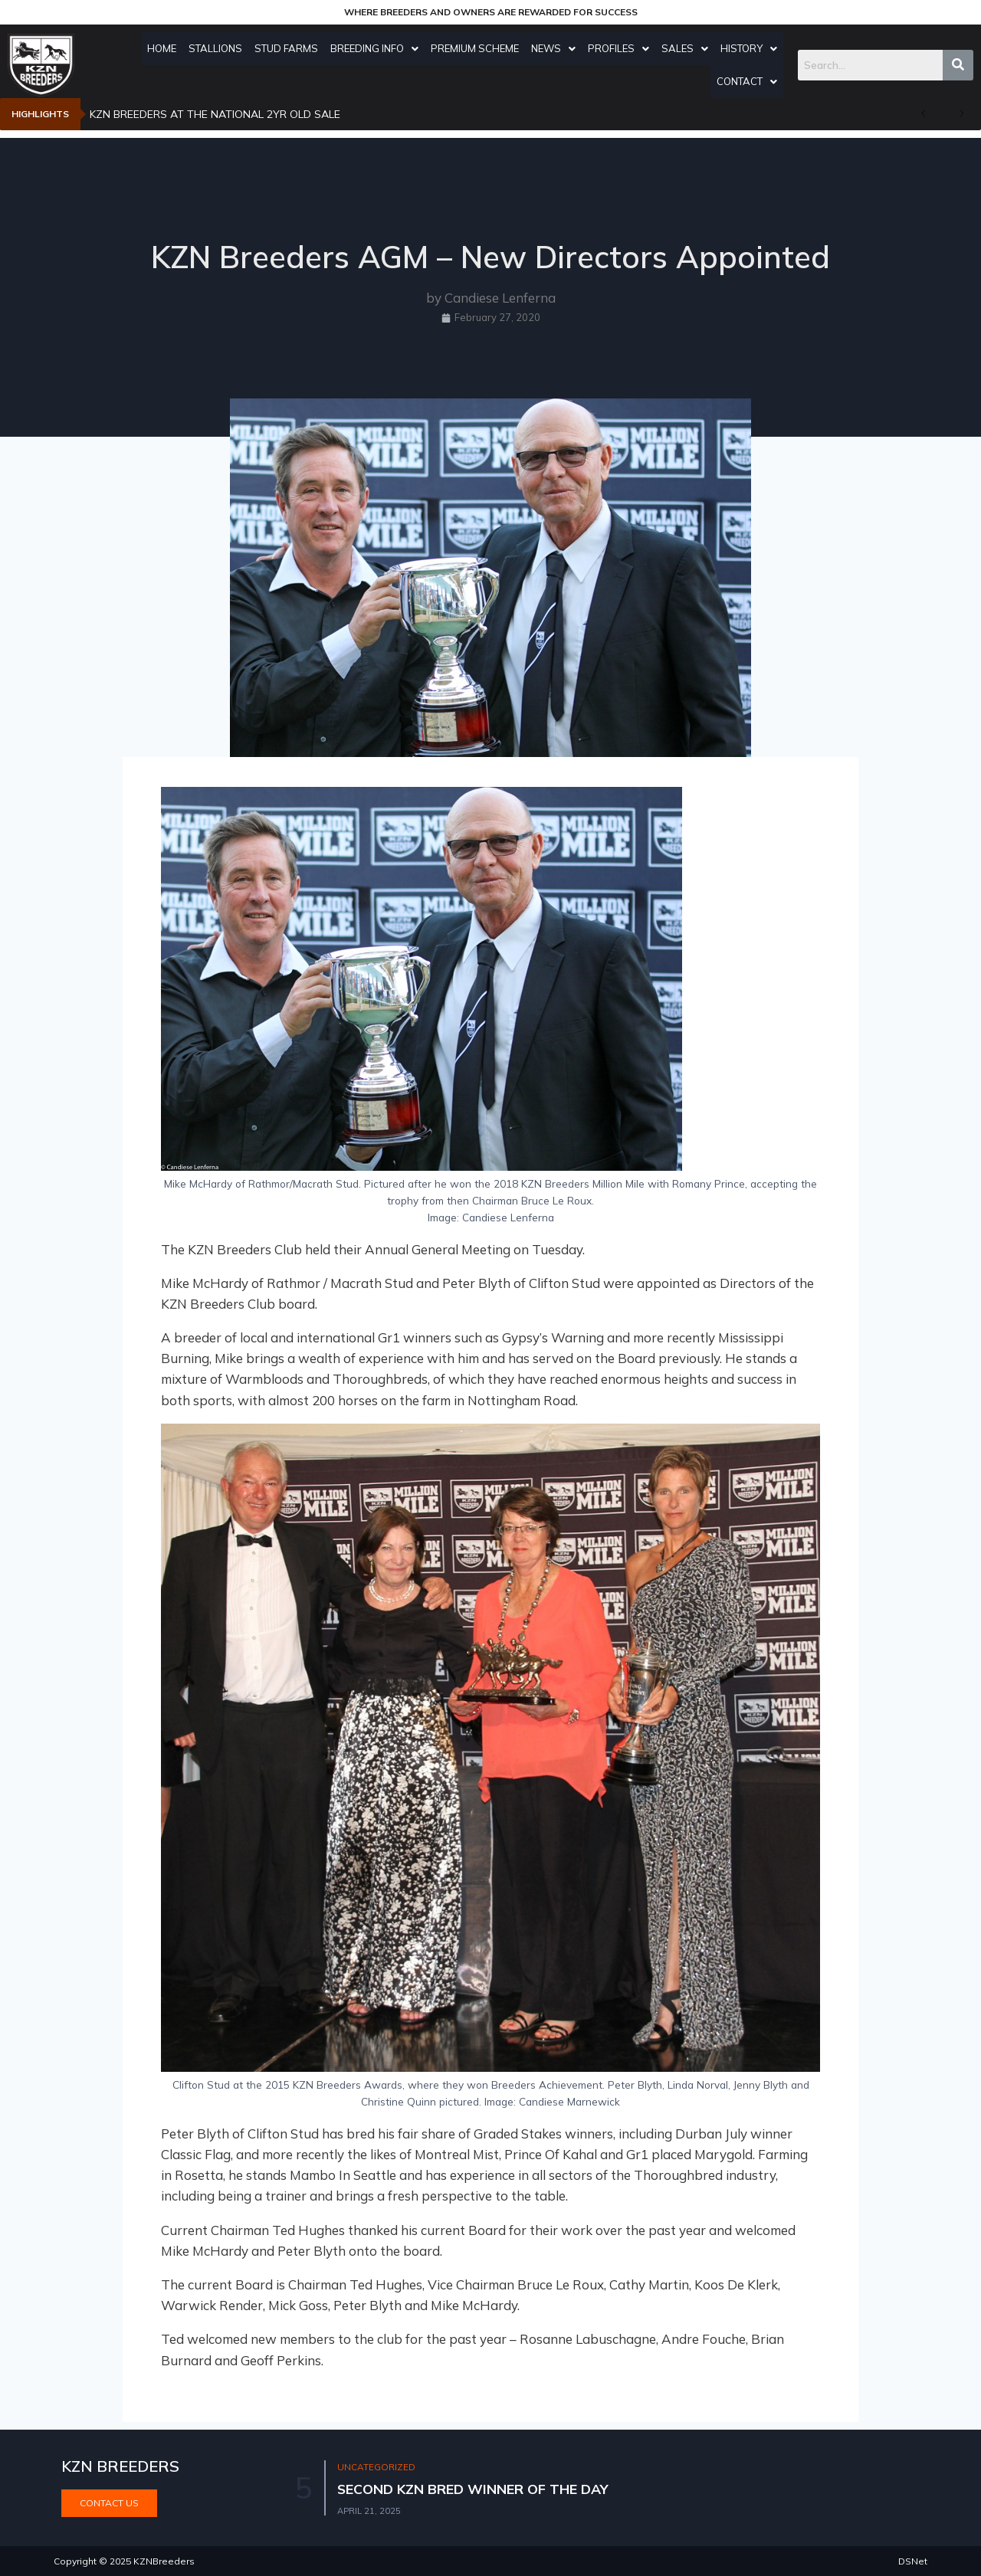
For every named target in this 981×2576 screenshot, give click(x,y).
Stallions (219, 48)
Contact (750, 81)
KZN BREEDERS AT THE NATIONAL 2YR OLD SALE (215, 114)
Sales (688, 48)
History (752, 48)
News (557, 48)
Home (165, 48)
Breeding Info (378, 48)
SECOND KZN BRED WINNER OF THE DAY (475, 2489)
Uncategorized (377, 2467)
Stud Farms (290, 48)
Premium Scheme (479, 48)
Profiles (622, 48)
